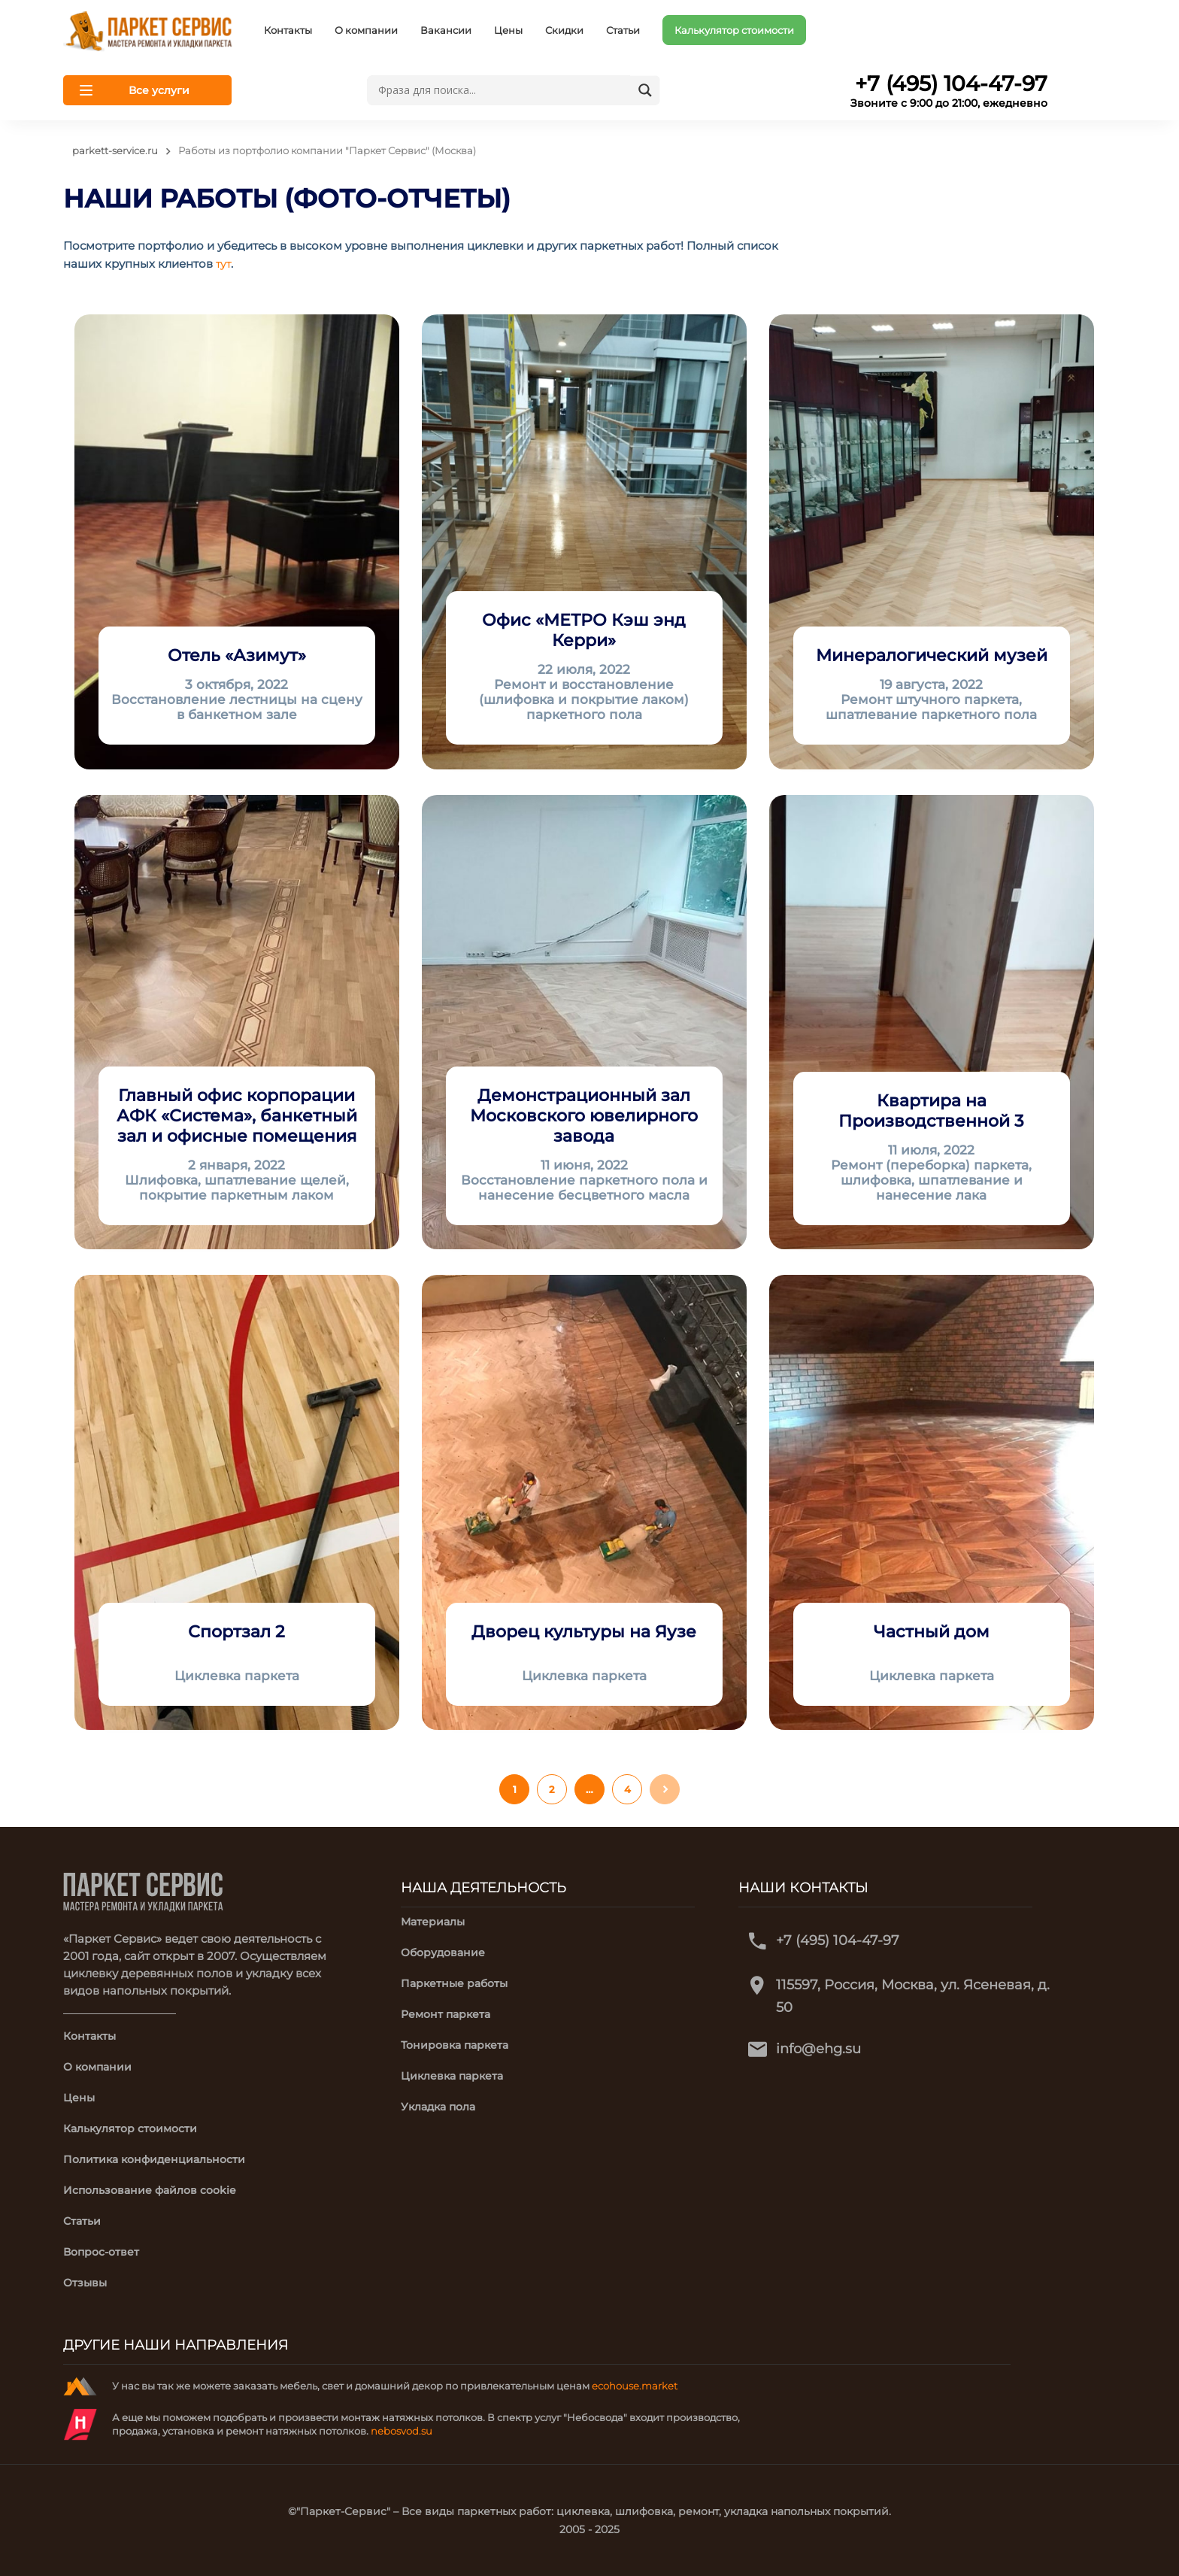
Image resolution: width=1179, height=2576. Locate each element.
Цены (508, 30)
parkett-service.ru (115, 150)
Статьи (623, 30)
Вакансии (445, 30)
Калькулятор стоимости (734, 30)
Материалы (433, 1921)
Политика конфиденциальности (154, 2159)
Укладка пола (438, 2106)
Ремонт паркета (445, 2014)
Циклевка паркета (452, 2076)
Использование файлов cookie (149, 2190)
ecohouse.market (634, 2386)
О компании (366, 30)
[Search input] (502, 90)
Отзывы (85, 2282)
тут (223, 264)
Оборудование (443, 1952)
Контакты (288, 30)
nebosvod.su (401, 2431)
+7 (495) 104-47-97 (837, 1940)
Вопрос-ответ (101, 2252)
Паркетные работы (454, 1983)
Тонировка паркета (454, 2045)
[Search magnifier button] (645, 90)
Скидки (564, 30)
